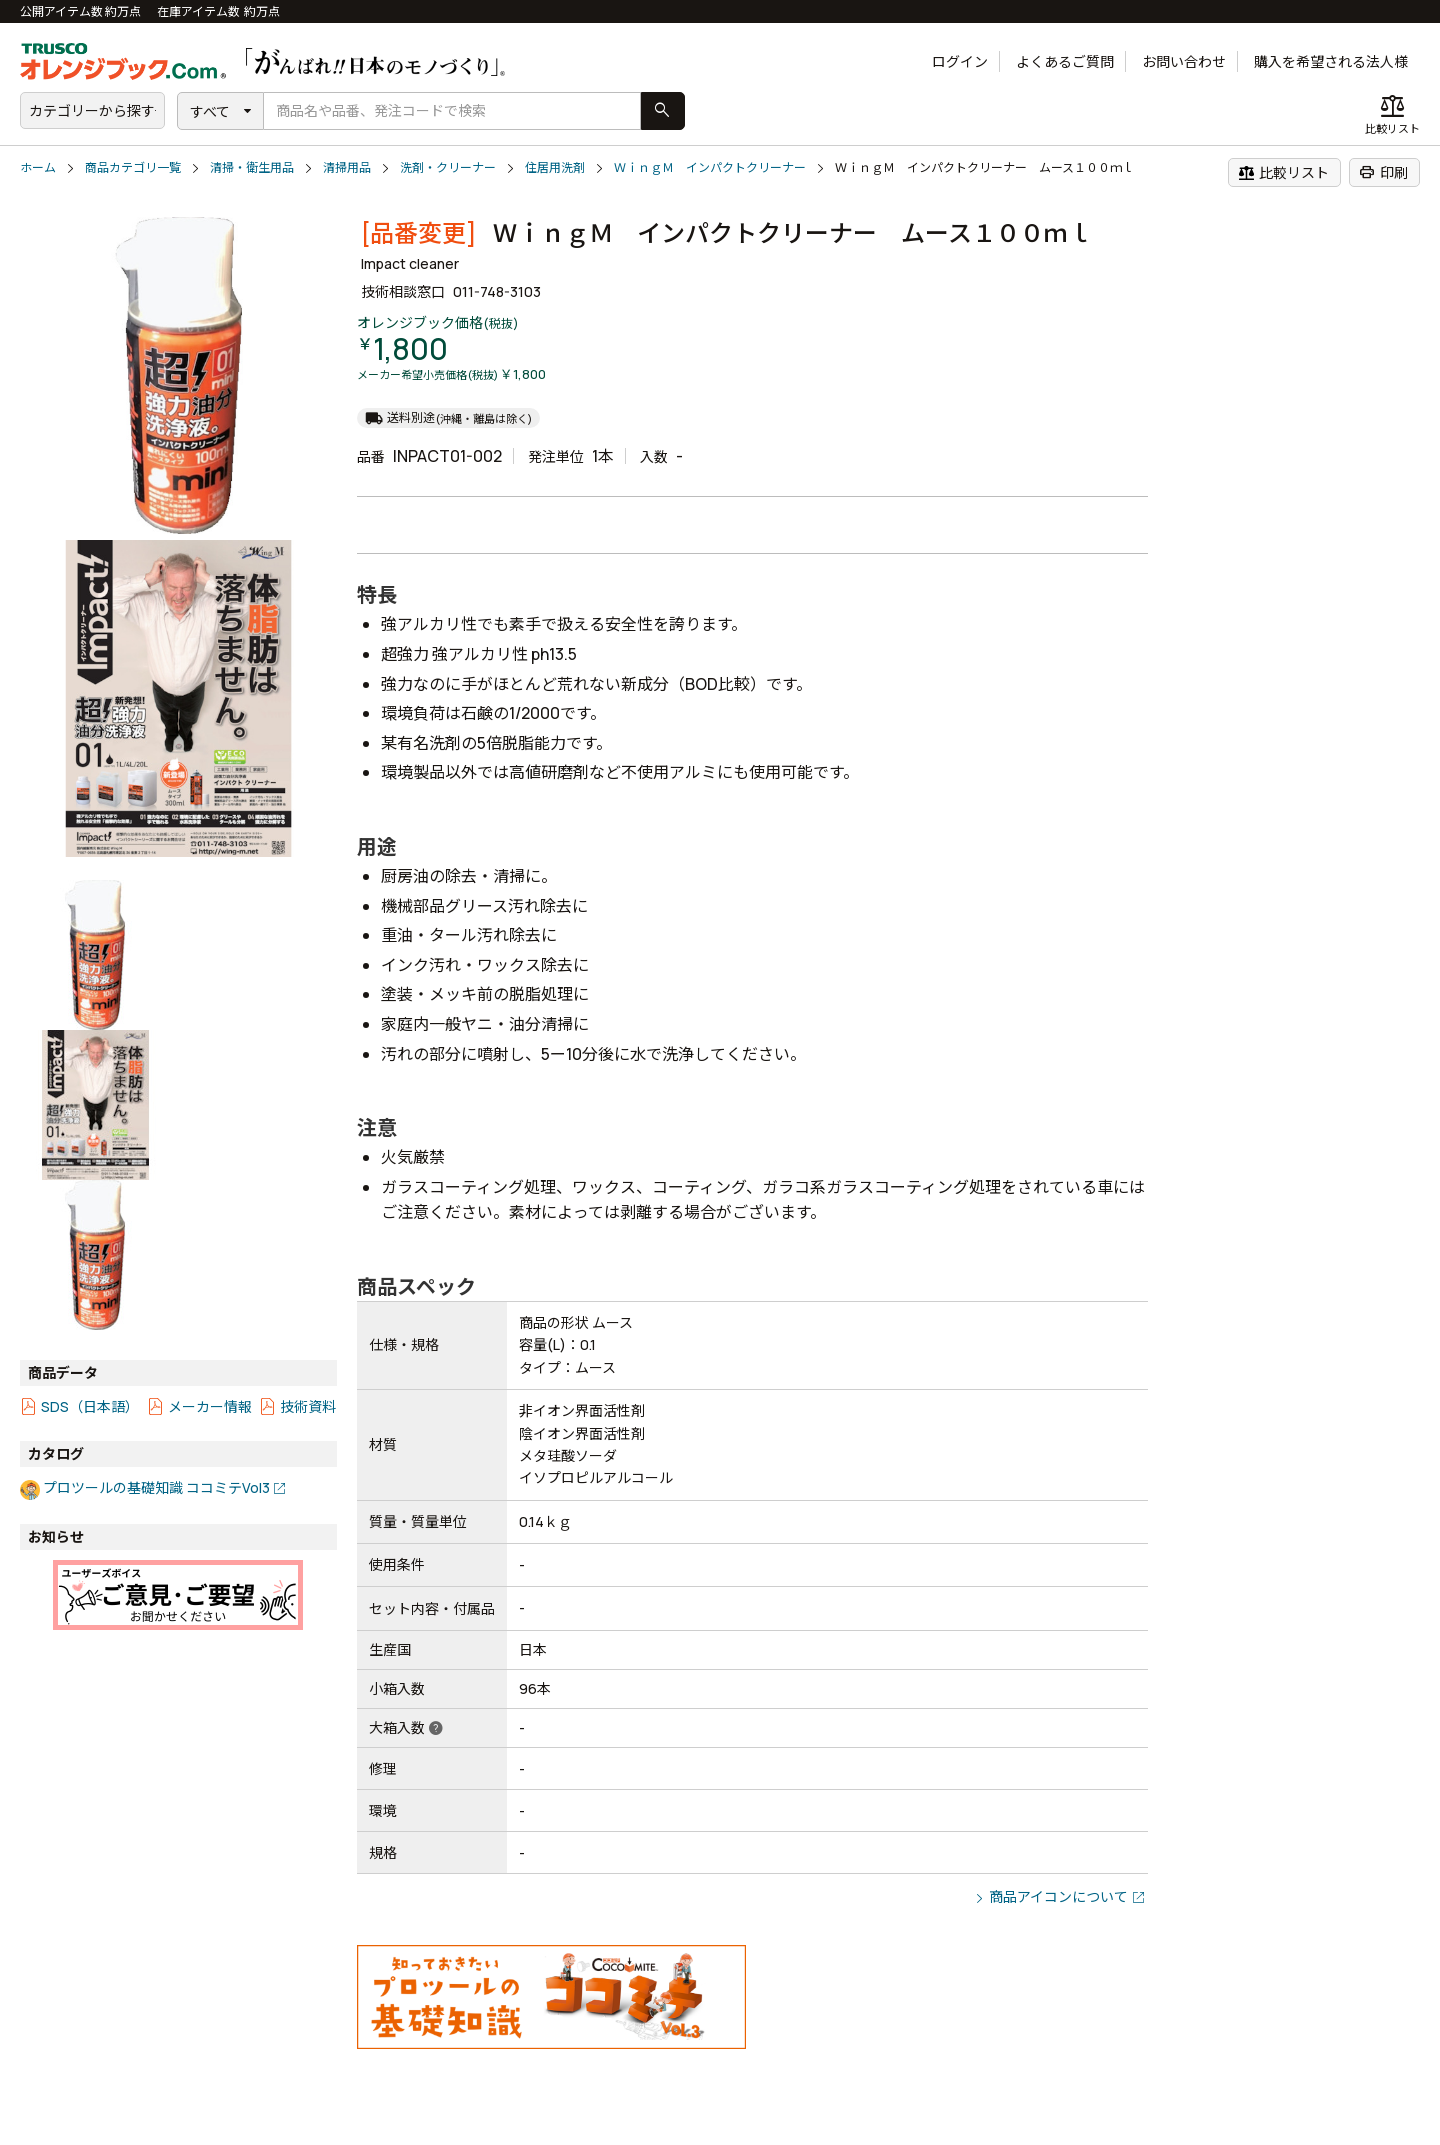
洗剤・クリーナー (448, 167)
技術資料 (308, 1406)
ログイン (960, 61)
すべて (210, 111)
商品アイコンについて (1058, 1896)
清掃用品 (347, 167)
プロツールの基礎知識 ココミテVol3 (156, 1487)
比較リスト (1283, 172)
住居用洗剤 (555, 167)
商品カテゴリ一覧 (133, 167)
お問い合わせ (1184, 61)
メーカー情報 (210, 1406)
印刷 (1383, 172)
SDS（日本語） (90, 1406)
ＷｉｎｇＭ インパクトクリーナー (710, 167)
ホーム (38, 167)
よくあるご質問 (1065, 61)
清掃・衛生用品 (252, 167)
